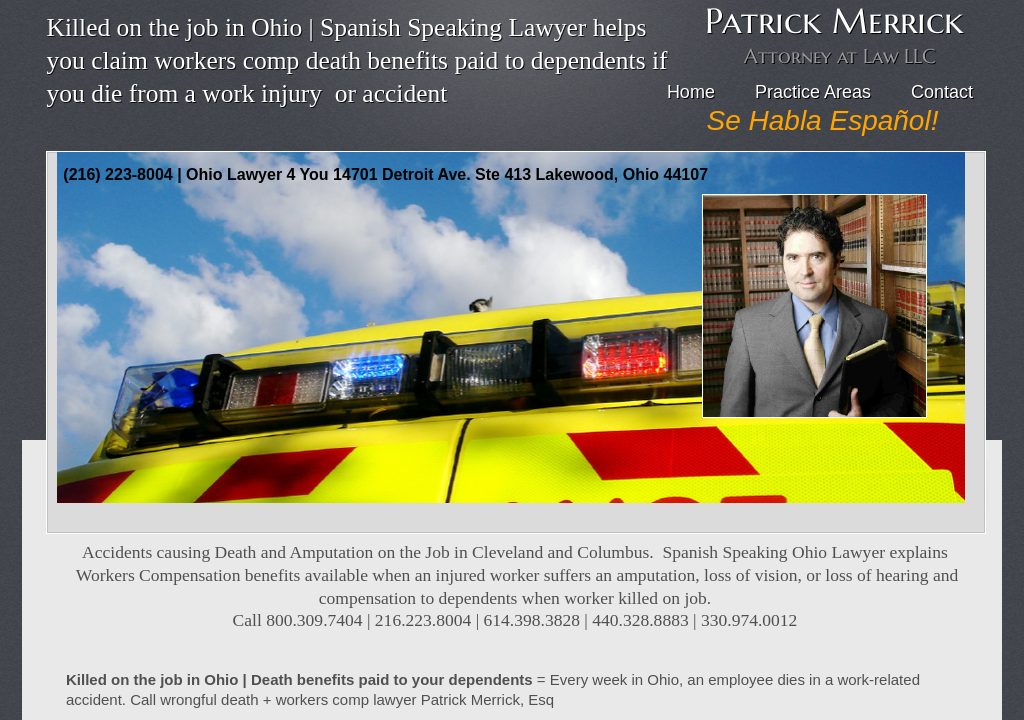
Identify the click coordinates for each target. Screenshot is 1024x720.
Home (691, 92)
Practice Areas (813, 92)
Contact (942, 92)
